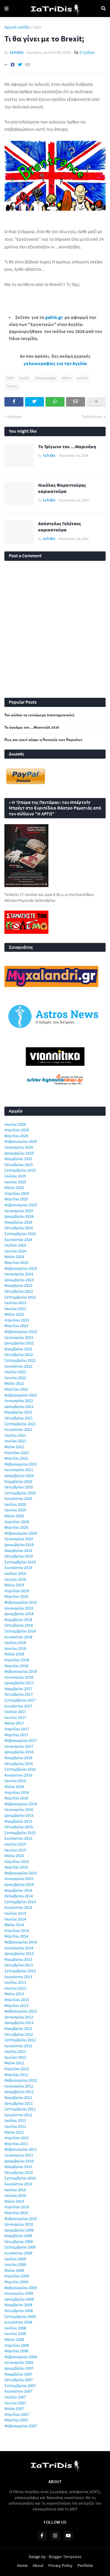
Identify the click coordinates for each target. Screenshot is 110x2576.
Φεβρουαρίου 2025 (20, 1204)
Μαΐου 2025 (14, 1187)
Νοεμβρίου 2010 (18, 2166)
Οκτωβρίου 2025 (18, 1164)
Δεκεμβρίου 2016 (19, 1751)
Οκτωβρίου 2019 (18, 1556)
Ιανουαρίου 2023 (18, 1337)
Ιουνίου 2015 (15, 1850)
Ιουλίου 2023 (15, 1302)
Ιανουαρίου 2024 (18, 1274)
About (38, 2565)
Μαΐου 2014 (14, 1924)
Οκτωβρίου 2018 (18, 1625)
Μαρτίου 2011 (16, 2143)
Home (22, 2565)
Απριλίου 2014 (16, 1930)
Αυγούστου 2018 (18, 1637)
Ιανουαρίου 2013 (18, 2017)
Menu (6, 8)
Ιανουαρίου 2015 (18, 1878)
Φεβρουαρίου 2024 (20, 1268)
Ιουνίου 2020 (15, 1510)
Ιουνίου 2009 (15, 2264)
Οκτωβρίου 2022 (18, 1354)
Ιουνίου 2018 (15, 1648)
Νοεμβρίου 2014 (18, 1890)
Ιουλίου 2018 (15, 1642)
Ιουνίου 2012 (15, 2057)
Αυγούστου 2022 (18, 1366)
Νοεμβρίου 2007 (18, 2374)
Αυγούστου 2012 (18, 2045)
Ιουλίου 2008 (15, 2328)
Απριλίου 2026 (16, 1130)
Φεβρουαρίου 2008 (20, 2356)
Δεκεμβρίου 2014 (19, 1884)
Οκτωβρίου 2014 (18, 1895)
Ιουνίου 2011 (15, 2126)
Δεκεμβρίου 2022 (19, 1343)
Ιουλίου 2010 (15, 2189)
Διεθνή (66, 378)
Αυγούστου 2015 (18, 1838)
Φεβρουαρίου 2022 (20, 1395)
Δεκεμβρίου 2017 (19, 1682)
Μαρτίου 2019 (16, 1596)
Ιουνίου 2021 (15, 1440)
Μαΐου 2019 (14, 1585)
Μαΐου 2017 (14, 1723)
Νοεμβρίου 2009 (18, 2235)
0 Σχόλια (86, 52)
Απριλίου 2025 (16, 1193)
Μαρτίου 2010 (16, 2212)
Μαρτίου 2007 (16, 2420)
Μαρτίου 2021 (16, 1458)
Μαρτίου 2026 (16, 1135)
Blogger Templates (65, 2556)
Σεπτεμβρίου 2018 (20, 1631)
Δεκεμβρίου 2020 (19, 1475)
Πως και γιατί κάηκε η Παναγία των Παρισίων (43, 739)
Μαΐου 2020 (14, 1515)
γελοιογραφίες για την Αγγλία (55, 363)
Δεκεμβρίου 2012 (19, 2022)
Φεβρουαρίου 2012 (20, 2080)
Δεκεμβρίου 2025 (19, 1153)
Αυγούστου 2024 (18, 1239)
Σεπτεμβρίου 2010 (20, 2178)
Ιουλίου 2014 (15, 1913)
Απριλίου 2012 (16, 2068)
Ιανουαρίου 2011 (18, 2155)
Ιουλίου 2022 (15, 1371)
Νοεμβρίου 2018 (18, 1619)
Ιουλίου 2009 (15, 2258)
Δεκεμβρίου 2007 (19, 2368)
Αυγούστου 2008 (18, 2322)
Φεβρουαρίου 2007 (20, 2425)
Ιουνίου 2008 (15, 2333)
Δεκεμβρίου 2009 (19, 2230)
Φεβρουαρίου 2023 (20, 1331)
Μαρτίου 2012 (16, 2074)
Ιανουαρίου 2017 (18, 1746)
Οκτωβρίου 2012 (18, 2034)
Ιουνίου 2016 (15, 1780)
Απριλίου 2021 (16, 1452)
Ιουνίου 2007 (15, 2403)
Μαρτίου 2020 (16, 1527)
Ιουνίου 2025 (15, 1182)
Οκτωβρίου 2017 (18, 1694)
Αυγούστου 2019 (18, 1567)
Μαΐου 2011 (14, 2132)
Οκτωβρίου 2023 (18, 1291)
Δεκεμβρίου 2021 (19, 1406)
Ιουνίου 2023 (15, 1308)
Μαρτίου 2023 (16, 1325)
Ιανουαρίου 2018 (18, 1677)
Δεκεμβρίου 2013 (19, 1953)
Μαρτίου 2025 (16, 1199)
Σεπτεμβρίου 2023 (20, 1297)
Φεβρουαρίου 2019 (20, 1602)
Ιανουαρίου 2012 (18, 2086)
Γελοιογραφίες (45, 378)
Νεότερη (14, 416)
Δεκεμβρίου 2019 (19, 1544)
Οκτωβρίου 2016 (18, 1763)
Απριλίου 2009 (16, 2276)
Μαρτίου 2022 (16, 1389)
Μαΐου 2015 (14, 1855)
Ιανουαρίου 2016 (18, 1809)
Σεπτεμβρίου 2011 (20, 2109)
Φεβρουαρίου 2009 (20, 2287)
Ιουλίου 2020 (15, 1504)
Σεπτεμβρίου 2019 (20, 1562)
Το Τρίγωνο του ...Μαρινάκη (67, 446)
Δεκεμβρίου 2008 (19, 2299)
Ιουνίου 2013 (15, 1988)
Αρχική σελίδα (16, 27)
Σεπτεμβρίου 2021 (20, 1423)
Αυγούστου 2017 (18, 1706)
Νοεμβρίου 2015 (18, 1821)
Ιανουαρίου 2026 (18, 1147)
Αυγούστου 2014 (18, 1907)
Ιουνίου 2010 (15, 2195)
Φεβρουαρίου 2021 (20, 1464)
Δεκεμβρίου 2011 (19, 2091)
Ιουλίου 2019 (15, 1573)
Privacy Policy (60, 2565)
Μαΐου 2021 (14, 1446)
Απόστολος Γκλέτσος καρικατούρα (59, 527)
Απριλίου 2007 (16, 2414)
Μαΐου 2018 (14, 1654)
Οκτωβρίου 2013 (18, 1965)
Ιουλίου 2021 (15, 1435)
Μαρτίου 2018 (16, 1665)
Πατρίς (11, 386)
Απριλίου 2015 (16, 1861)
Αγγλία (24, 378)
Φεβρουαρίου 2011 (20, 2149)
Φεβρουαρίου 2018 (20, 1671)
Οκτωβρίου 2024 (18, 1227)
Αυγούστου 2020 (18, 1498)
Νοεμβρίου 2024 (18, 1222)
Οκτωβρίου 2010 (18, 2172)
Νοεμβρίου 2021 (18, 1412)
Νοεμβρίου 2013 (18, 1959)
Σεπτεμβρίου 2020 (20, 1493)
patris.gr (54, 317)
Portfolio (85, 2565)
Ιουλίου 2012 (15, 2051)
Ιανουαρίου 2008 (18, 2362)
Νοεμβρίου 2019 (18, 1550)
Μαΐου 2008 (14, 2339)
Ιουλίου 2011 (15, 2120)
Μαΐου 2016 (14, 1786)
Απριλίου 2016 (16, 1792)
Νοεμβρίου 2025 (18, 1158)
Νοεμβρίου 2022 (18, 1348)
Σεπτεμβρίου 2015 (20, 1832)
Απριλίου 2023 (16, 1320)
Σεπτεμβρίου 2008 (20, 2316)
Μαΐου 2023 (14, 1314)
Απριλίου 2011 (16, 2137)
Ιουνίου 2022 (15, 1377)
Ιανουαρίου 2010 (18, 2224)
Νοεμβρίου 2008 (18, 2304)
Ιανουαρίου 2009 (18, 2293)
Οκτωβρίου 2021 (18, 1418)
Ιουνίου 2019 (15, 1579)
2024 (37, 27)
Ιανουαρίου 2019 (18, 1608)
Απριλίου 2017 (16, 1729)
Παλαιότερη (92, 416)
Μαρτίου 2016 (16, 1798)
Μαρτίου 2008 (16, 2350)
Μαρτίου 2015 (16, 1867)
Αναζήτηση (103, 8)
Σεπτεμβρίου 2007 (20, 2385)
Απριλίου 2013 (16, 1999)
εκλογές (82, 378)
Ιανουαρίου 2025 (18, 1210)
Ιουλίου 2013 (15, 1982)
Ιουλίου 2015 (15, 1844)
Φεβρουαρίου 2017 (20, 1740)
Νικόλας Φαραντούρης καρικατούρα (62, 488)
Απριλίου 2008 (16, 2345)
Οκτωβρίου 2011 (18, 2103)
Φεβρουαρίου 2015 (20, 1873)
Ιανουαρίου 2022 (18, 1400)
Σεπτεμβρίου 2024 (20, 1233)
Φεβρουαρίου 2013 (20, 2011)
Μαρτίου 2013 (16, 2005)
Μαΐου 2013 (14, 1993)
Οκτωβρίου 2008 (18, 2310)
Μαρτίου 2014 (16, 1936)
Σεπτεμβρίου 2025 (20, 1170)
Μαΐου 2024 (14, 1256)
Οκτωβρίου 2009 (18, 2241)
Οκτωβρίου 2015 (18, 1826)
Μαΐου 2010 (14, 2201)
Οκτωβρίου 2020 (18, 1487)
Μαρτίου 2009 (16, 2281)
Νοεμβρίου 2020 (18, 1481)
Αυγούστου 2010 (18, 2184)
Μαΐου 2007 (14, 2408)
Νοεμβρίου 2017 (18, 1688)
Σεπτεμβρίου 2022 (20, 1360)
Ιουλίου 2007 (15, 2397)
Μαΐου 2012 (14, 2062)
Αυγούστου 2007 (18, 2391)
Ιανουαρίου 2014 (18, 1948)
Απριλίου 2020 (16, 1521)
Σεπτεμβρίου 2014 (20, 1901)
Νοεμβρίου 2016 (18, 1757)
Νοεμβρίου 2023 (18, 1285)
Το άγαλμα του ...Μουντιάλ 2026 (31, 727)
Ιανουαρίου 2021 (18, 1469)
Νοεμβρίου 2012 (18, 2028)
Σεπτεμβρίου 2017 (20, 1700)
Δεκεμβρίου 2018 (19, 1613)
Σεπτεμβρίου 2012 (20, 2040)
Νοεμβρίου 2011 (18, 2097)
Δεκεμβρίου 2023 (19, 1279)
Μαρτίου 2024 (16, 1262)
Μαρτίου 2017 (16, 1734)
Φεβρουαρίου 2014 (20, 1942)
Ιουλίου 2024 (15, 1245)
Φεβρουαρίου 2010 (20, 2218)
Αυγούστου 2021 (18, 1429)
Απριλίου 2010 (16, 2206)
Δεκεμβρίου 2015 (19, 1815)
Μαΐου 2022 (14, 1383)
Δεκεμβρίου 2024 (19, 1216)
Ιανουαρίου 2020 (18, 1538)
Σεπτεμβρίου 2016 (20, 1769)
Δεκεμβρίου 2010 (19, 2161)
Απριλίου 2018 (16, 1659)
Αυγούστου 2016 (18, 1775)
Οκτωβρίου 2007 (18, 2379)
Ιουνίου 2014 (15, 1919)
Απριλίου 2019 (16, 1590)
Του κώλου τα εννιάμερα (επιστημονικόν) (39, 715)
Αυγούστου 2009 (18, 2253)
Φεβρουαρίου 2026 (20, 1141)
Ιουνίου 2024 (15, 1251)
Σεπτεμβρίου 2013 (20, 1970)
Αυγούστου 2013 (18, 1976)
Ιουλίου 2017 (15, 1711)
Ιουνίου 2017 (15, 1717)
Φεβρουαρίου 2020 (20, 1533)
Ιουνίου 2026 (15, 1124)
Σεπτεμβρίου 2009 (20, 2247)
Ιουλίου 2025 (15, 1176)
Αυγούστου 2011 (18, 2114)
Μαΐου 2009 (14, 2270)
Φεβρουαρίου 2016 (20, 1803)
